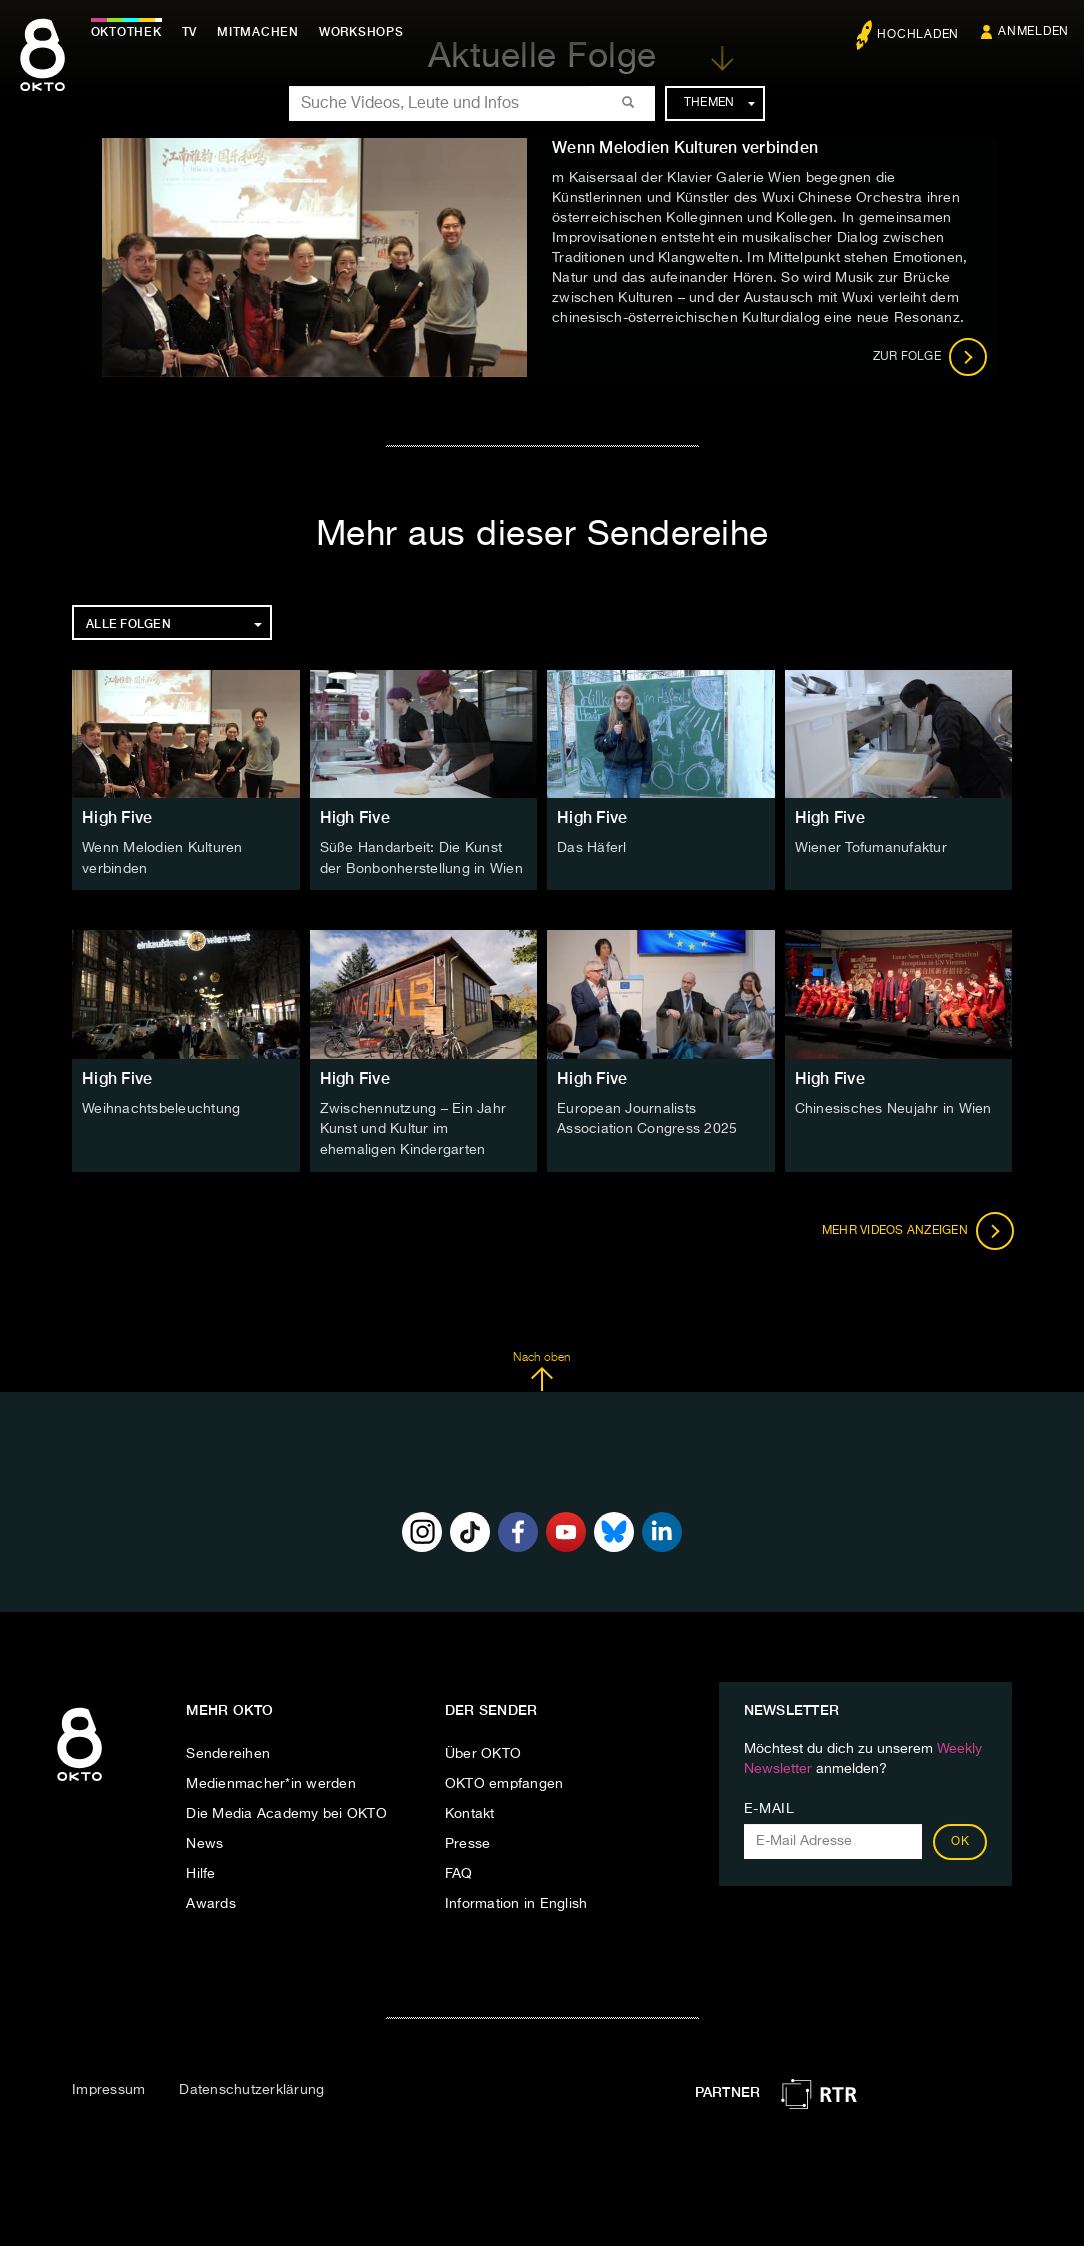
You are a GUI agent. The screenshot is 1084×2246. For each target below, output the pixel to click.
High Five (117, 817)
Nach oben (541, 1368)
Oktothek (130, 32)
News (204, 1841)
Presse (468, 1841)
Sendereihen (228, 1751)
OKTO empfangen (504, 1781)
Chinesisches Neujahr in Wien (893, 1107)
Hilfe (200, 1871)
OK (960, 1839)
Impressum (108, 2086)
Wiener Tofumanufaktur (871, 848)
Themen (719, 103)
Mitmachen (263, 32)
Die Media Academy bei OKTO (286, 1811)
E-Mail (769, 1806)
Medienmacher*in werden (271, 1781)
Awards (211, 1901)
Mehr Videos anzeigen (916, 1227)
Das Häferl (592, 848)
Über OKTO (483, 1751)
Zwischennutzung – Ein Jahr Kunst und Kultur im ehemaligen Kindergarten (413, 1127)
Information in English (516, 1901)
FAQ (459, 1871)
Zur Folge (930, 357)
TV (194, 32)
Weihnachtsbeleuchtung (161, 1107)
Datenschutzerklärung (251, 2086)
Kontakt (470, 1811)
